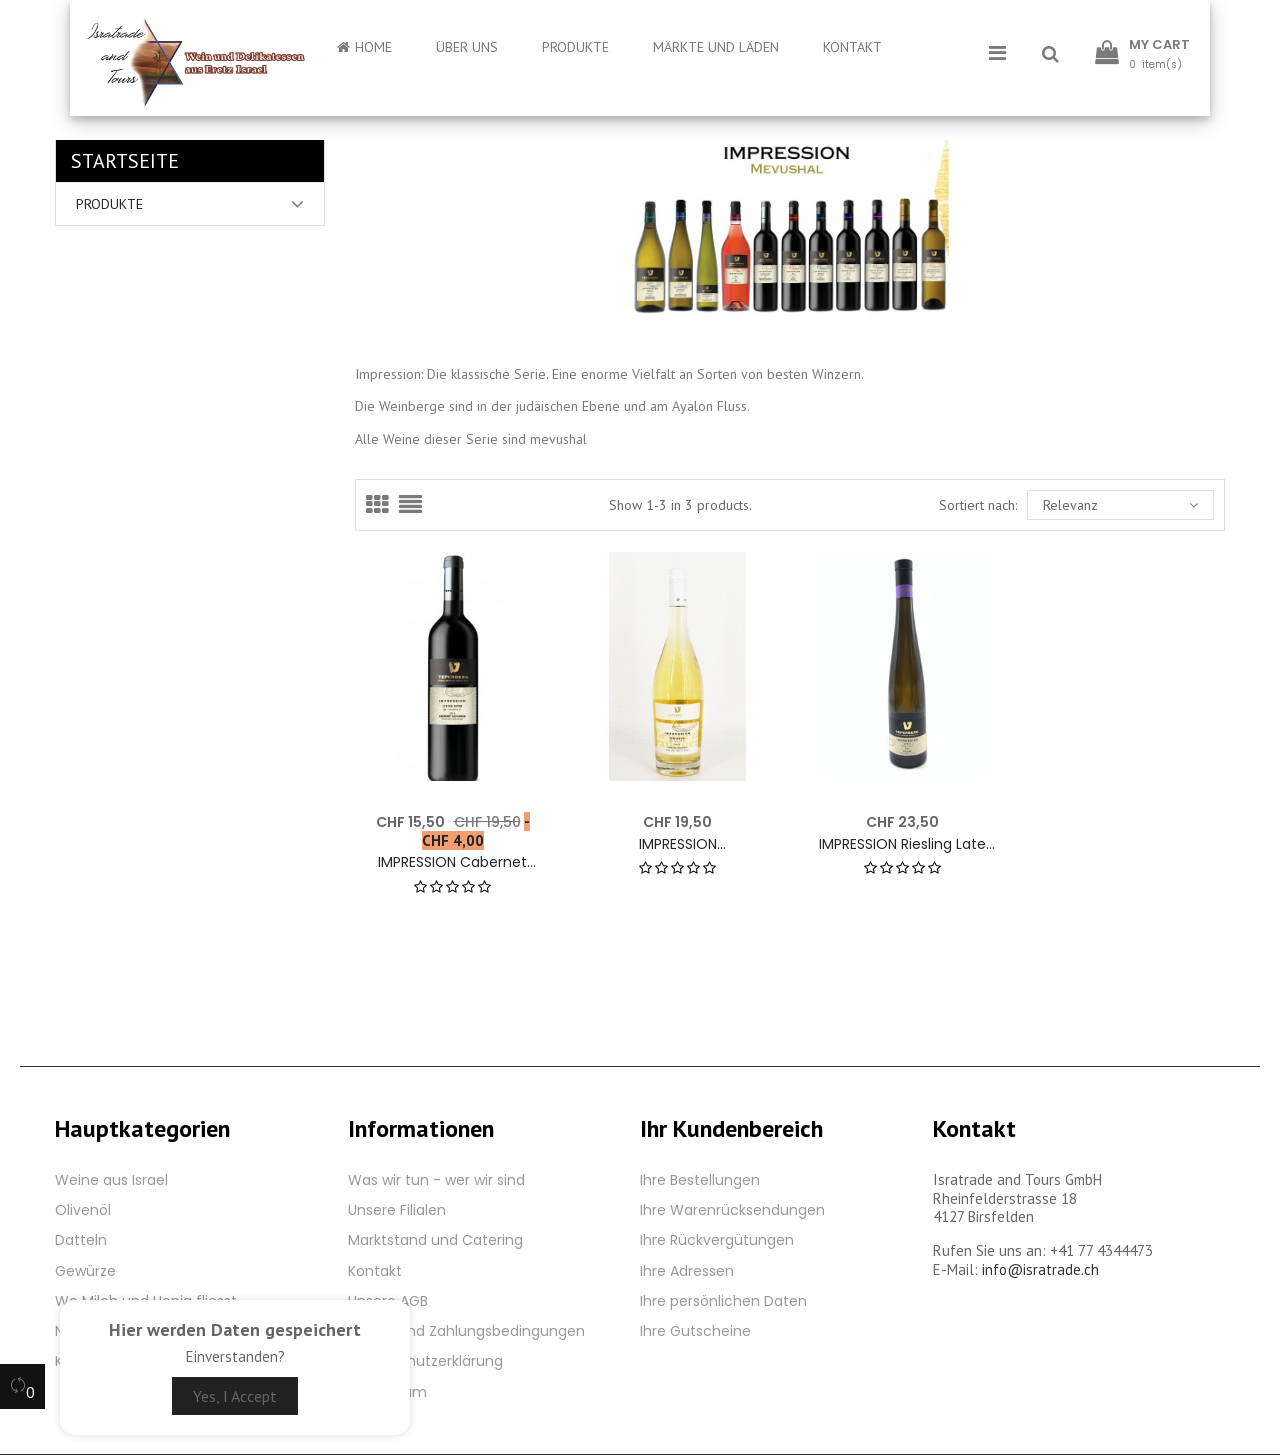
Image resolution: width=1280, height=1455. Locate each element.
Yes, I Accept (235, 1396)
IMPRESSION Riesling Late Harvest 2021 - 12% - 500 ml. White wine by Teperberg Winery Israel (902, 844)
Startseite (125, 161)
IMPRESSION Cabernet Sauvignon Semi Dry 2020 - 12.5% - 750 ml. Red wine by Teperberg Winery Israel (452, 862)
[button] (1050, 55)
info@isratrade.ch (1040, 1269)
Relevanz (1120, 505)
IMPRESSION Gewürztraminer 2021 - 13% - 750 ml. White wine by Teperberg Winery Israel (677, 844)
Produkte (109, 204)
